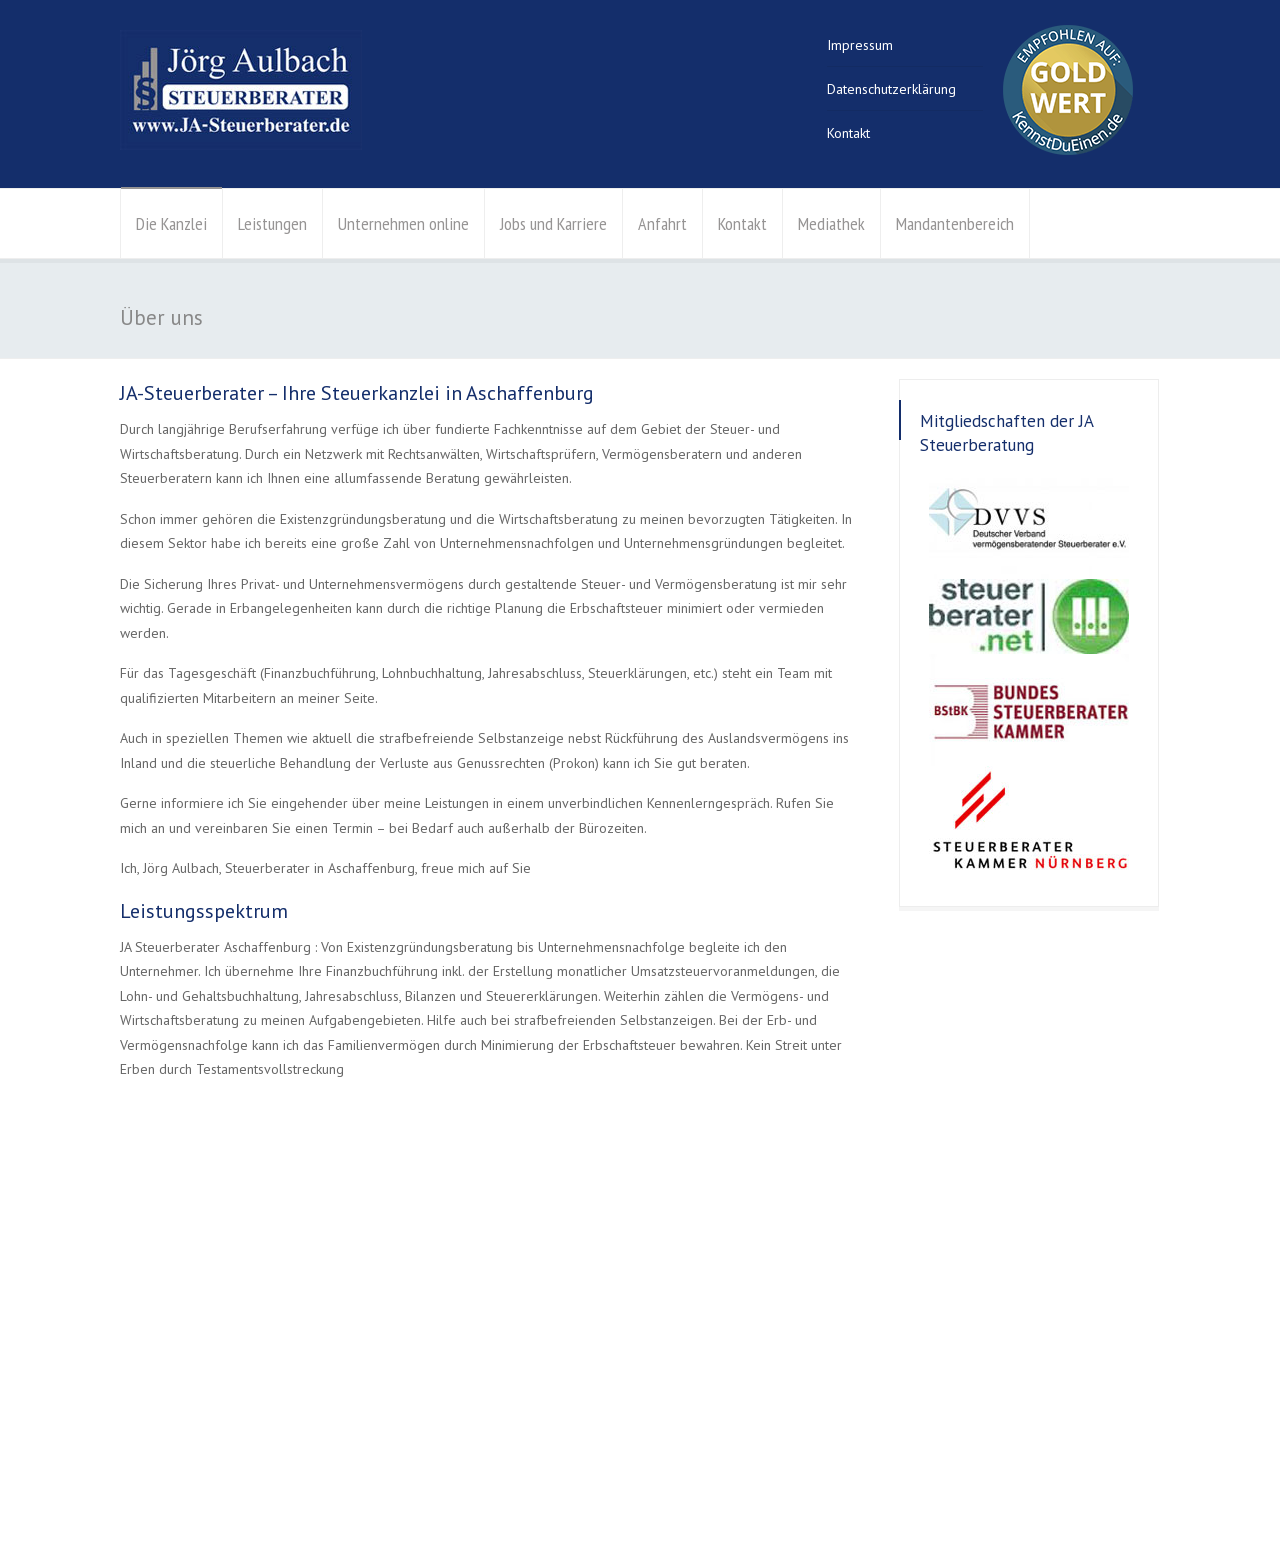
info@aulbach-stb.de (842, 1337)
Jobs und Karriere (553, 223)
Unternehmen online (403, 223)
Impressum (860, 45)
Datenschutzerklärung (891, 89)
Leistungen (272, 223)
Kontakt (848, 133)
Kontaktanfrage (825, 1386)
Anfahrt (662, 223)
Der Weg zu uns (827, 1362)
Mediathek (831, 223)
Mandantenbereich (955, 223)
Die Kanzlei (171, 223)
